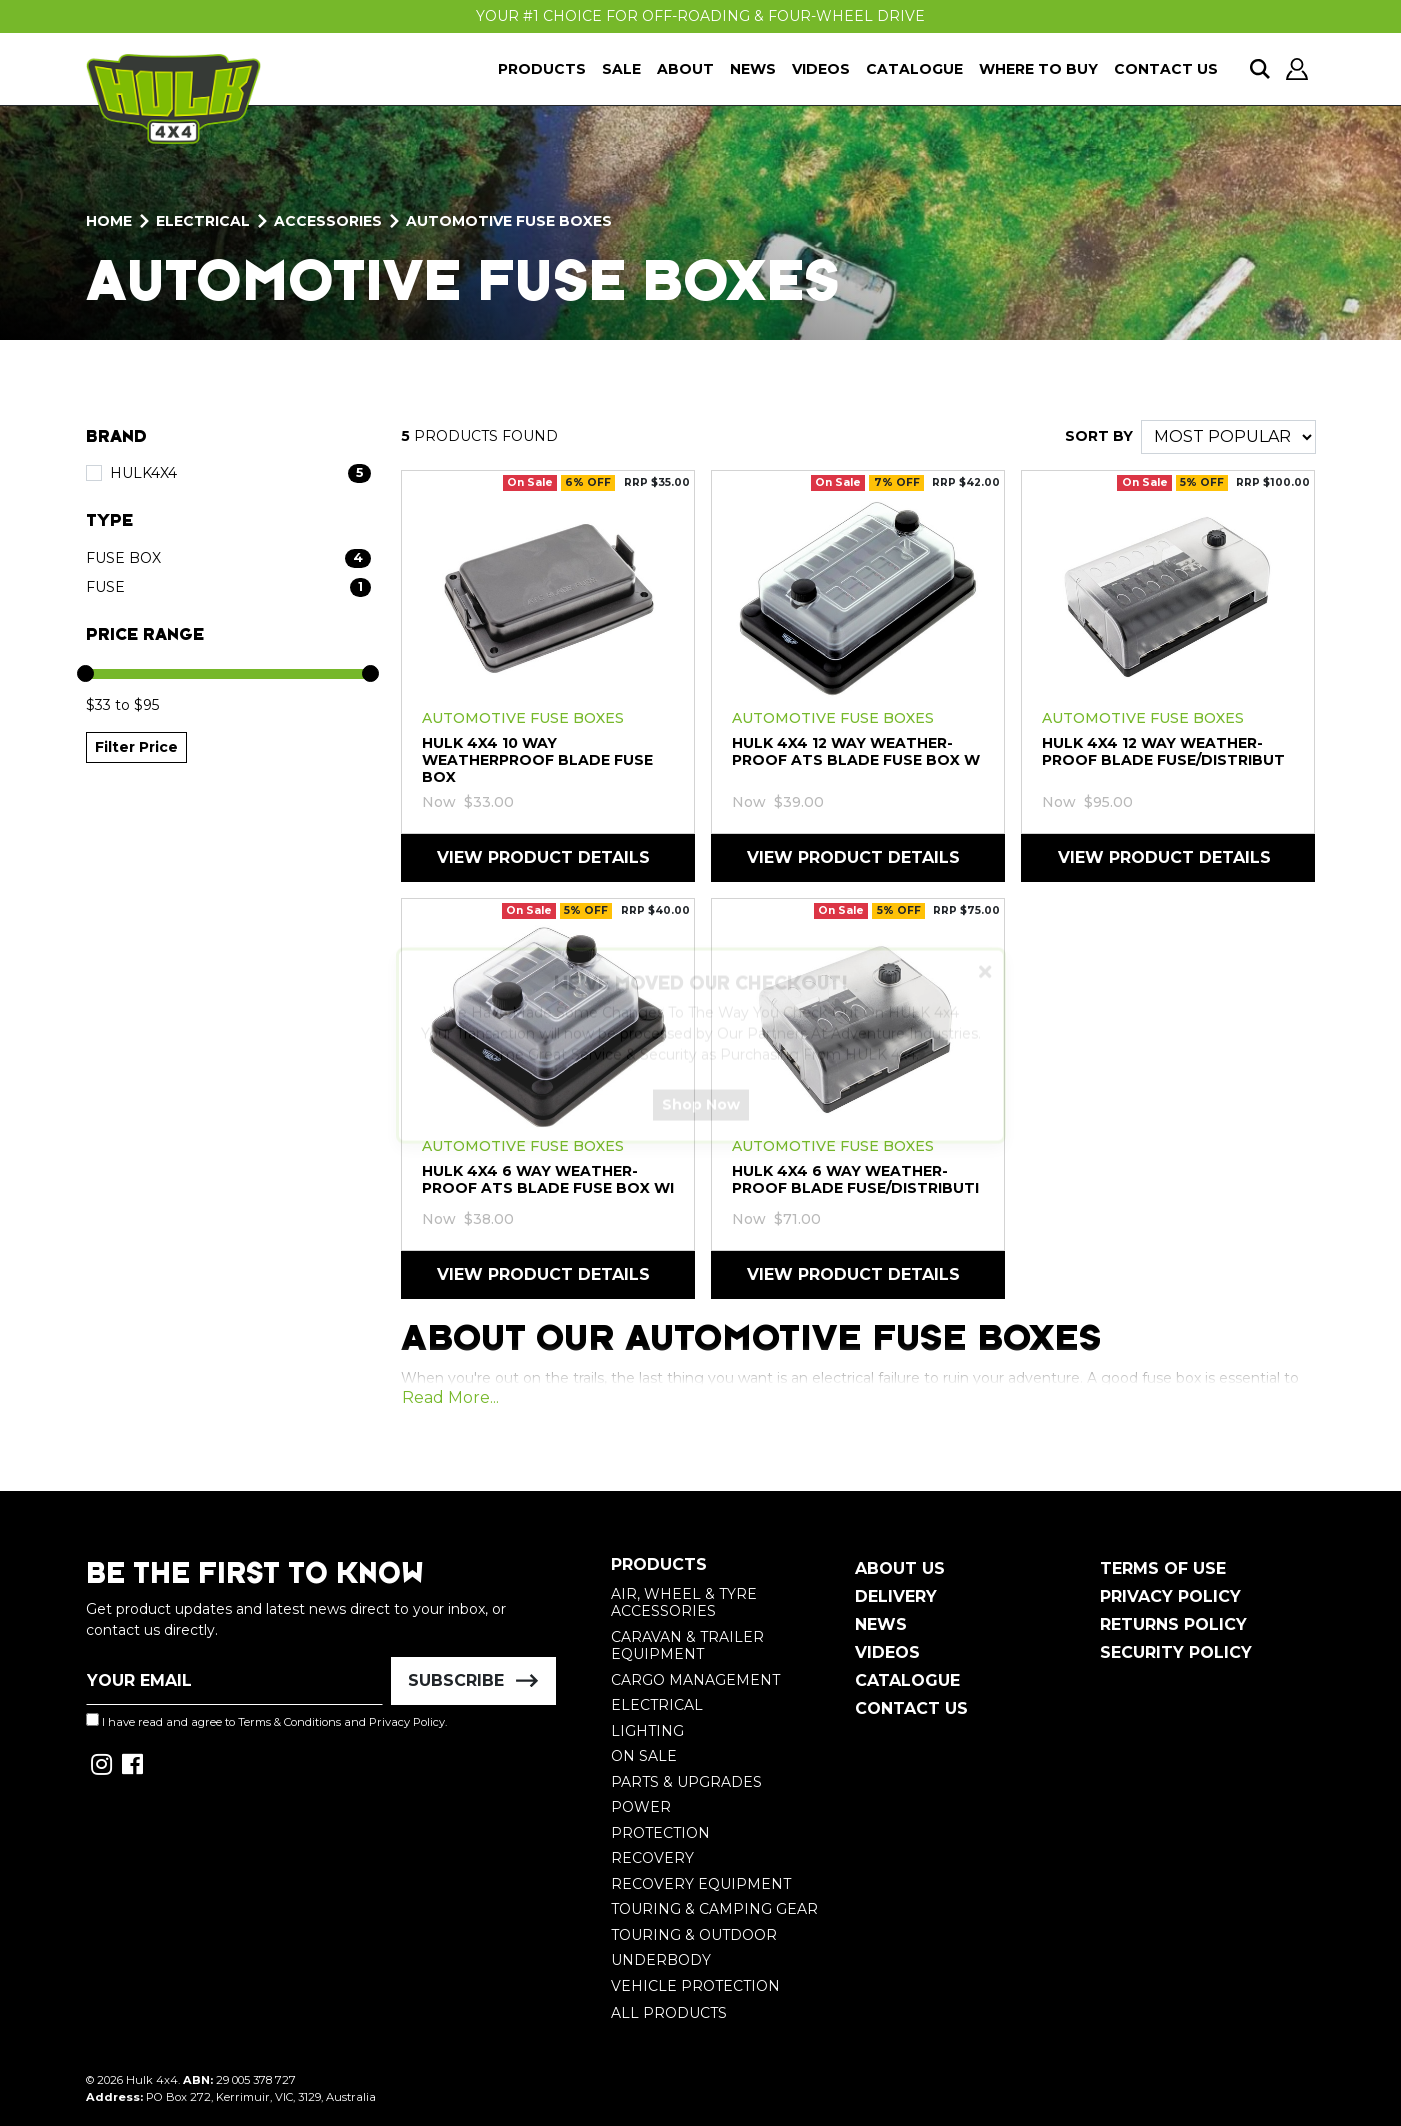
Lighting (647, 1731)
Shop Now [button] (701, 1122)
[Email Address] (235, 1681)
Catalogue (914, 69)
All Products (669, 2013)
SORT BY (1099, 436)
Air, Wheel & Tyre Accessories (684, 1603)
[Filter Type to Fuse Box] (228, 558)
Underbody (661, 1960)
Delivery (896, 1596)
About (685, 69)
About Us (900, 1568)
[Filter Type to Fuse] (228, 587)
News (753, 69)
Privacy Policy (407, 1722)
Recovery (652, 1858)
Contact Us (1166, 69)
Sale (621, 69)
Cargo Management (695, 1680)
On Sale (644, 1756)
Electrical (657, 1705)
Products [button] (542, 69)
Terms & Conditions (289, 1722)
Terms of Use (1163, 1568)
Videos (821, 69)
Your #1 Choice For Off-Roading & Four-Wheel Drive (700, 16)
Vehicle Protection (695, 1986)
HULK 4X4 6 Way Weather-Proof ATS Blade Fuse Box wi (548, 1179)
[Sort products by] (1228, 437)
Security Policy (1176, 1652)
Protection (660, 1833)
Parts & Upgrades (686, 1782)
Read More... (450, 1397)
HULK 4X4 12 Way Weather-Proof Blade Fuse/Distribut (1163, 751)
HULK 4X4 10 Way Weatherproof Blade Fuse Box (537, 760)
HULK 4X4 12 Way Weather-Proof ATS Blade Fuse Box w (856, 751)
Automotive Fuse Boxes (523, 718)
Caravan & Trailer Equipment (687, 1646)
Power (641, 1807)
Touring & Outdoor (694, 1935)
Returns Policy (1173, 1624)
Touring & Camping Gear (714, 1909)
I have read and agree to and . (266, 1721)
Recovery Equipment (701, 1884)
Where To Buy (1038, 69)
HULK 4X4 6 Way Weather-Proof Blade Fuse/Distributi (855, 1179)
